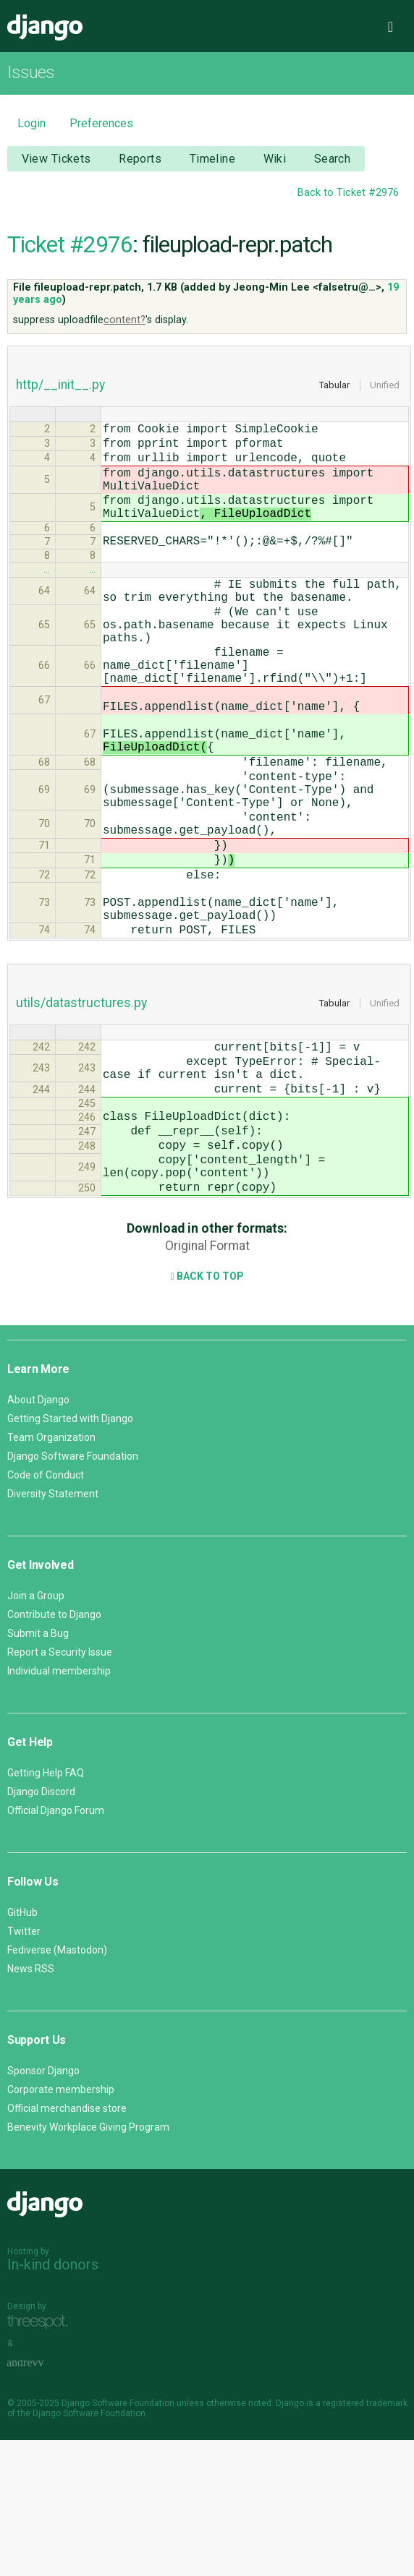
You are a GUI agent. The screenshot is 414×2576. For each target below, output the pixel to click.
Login (31, 123)
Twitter (24, 2067)
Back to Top (206, 1412)
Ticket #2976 (69, 244)
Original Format (207, 1381)
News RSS (30, 2104)
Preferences (101, 123)
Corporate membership (60, 2225)
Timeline (212, 159)
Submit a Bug (38, 1769)
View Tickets (56, 159)
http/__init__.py (60, 384)
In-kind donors (52, 2400)
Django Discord (41, 1927)
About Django (38, 1535)
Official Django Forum (55, 1946)
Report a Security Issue (59, 1788)
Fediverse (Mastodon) (57, 2086)
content (122, 320)
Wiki (275, 159)
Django (45, 27)
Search (332, 159)
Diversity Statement (52, 1629)
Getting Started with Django (70, 1554)
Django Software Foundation (72, 1592)
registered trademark (365, 2539)
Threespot (41, 2458)
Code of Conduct (45, 1611)
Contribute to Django (54, 1750)
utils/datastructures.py (81, 1107)
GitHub (22, 2048)
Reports (140, 159)
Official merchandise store (67, 2244)
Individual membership (59, 1807)
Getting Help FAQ (45, 1908)
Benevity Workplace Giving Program (88, 2263)
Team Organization (51, 1573)
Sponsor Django (43, 2206)
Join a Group (35, 1731)
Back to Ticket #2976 (348, 193)
